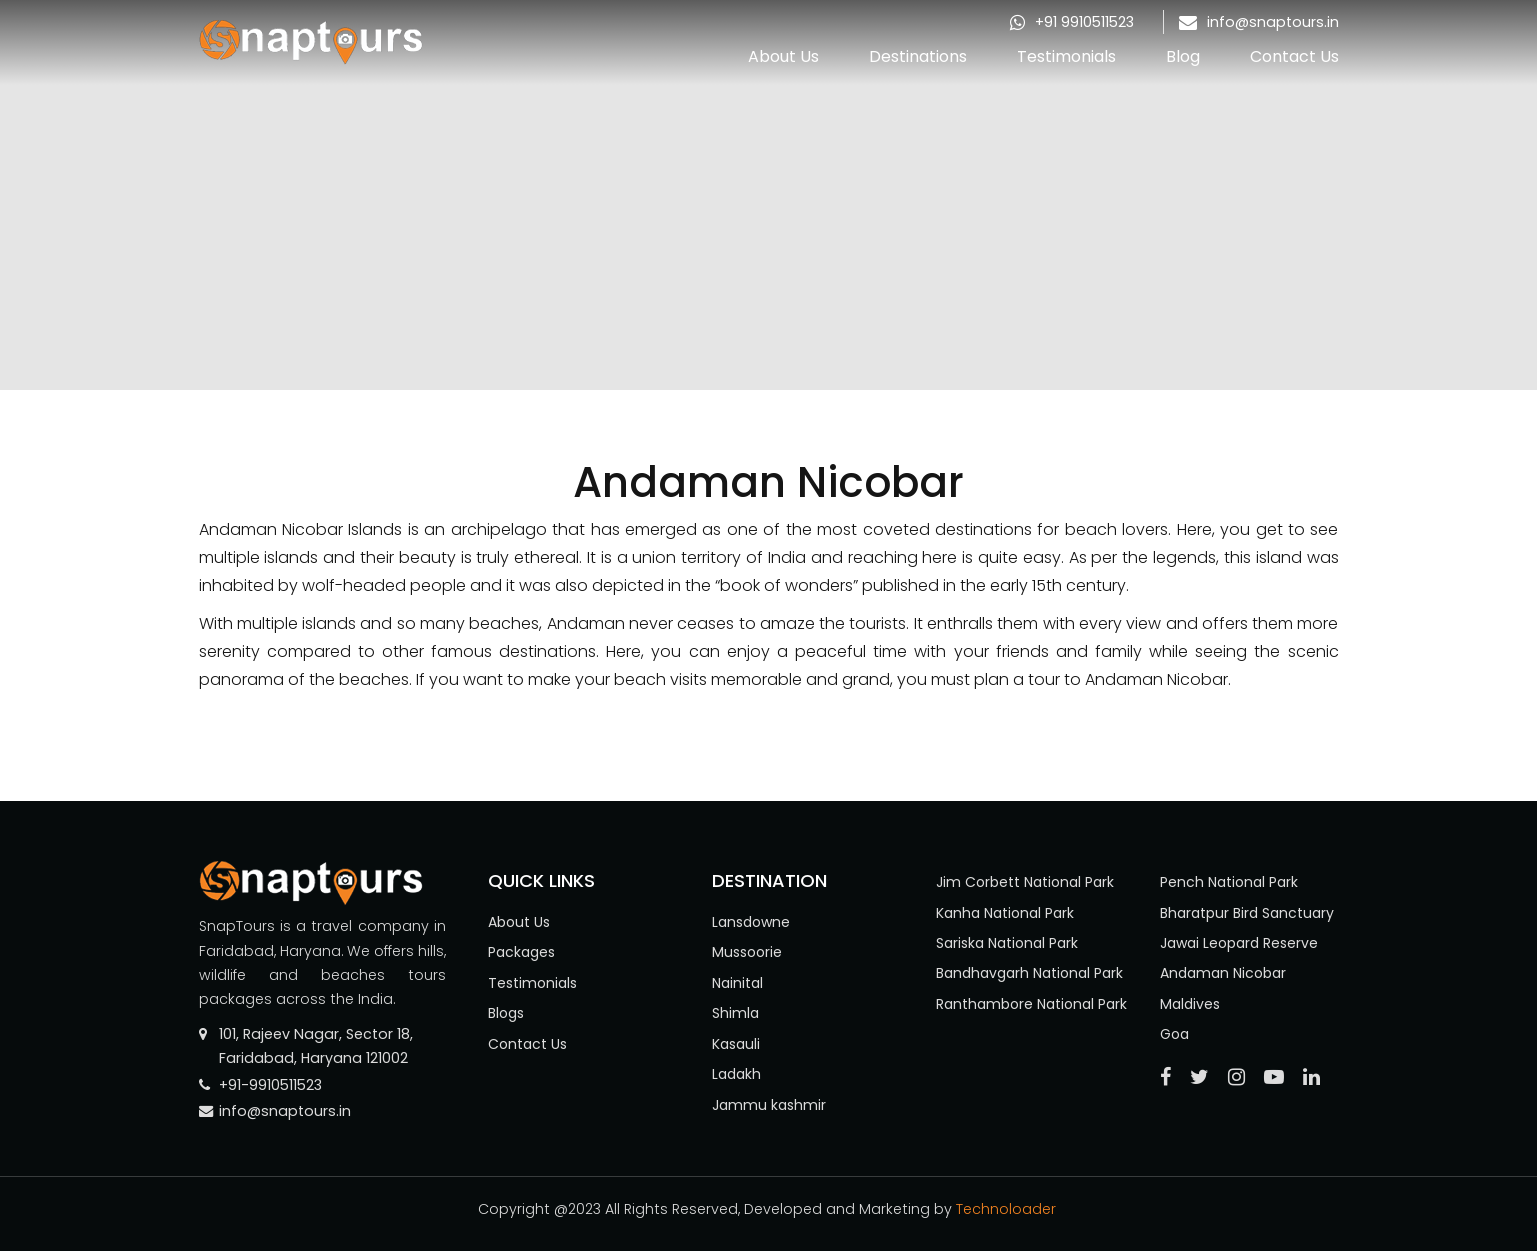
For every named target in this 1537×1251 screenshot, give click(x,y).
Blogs (506, 1013)
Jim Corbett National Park (1025, 882)
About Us (783, 56)
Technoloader (1008, 1209)
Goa (1174, 1034)
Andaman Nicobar (1223, 973)
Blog (1183, 56)
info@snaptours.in (1273, 22)
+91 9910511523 (1084, 22)
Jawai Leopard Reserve (1239, 943)
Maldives (1190, 1004)
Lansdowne (751, 922)
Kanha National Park (1005, 913)
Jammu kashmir (769, 1105)
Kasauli (736, 1044)
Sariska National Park (1007, 943)
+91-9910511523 (270, 1085)
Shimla (735, 1013)
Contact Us (1294, 56)
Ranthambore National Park (1031, 1004)
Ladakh (736, 1074)
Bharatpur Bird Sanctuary (1247, 913)
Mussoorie (747, 952)
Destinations (918, 56)
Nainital (737, 983)
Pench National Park (1229, 882)
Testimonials (1066, 56)
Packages (521, 952)
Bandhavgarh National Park (1029, 973)
